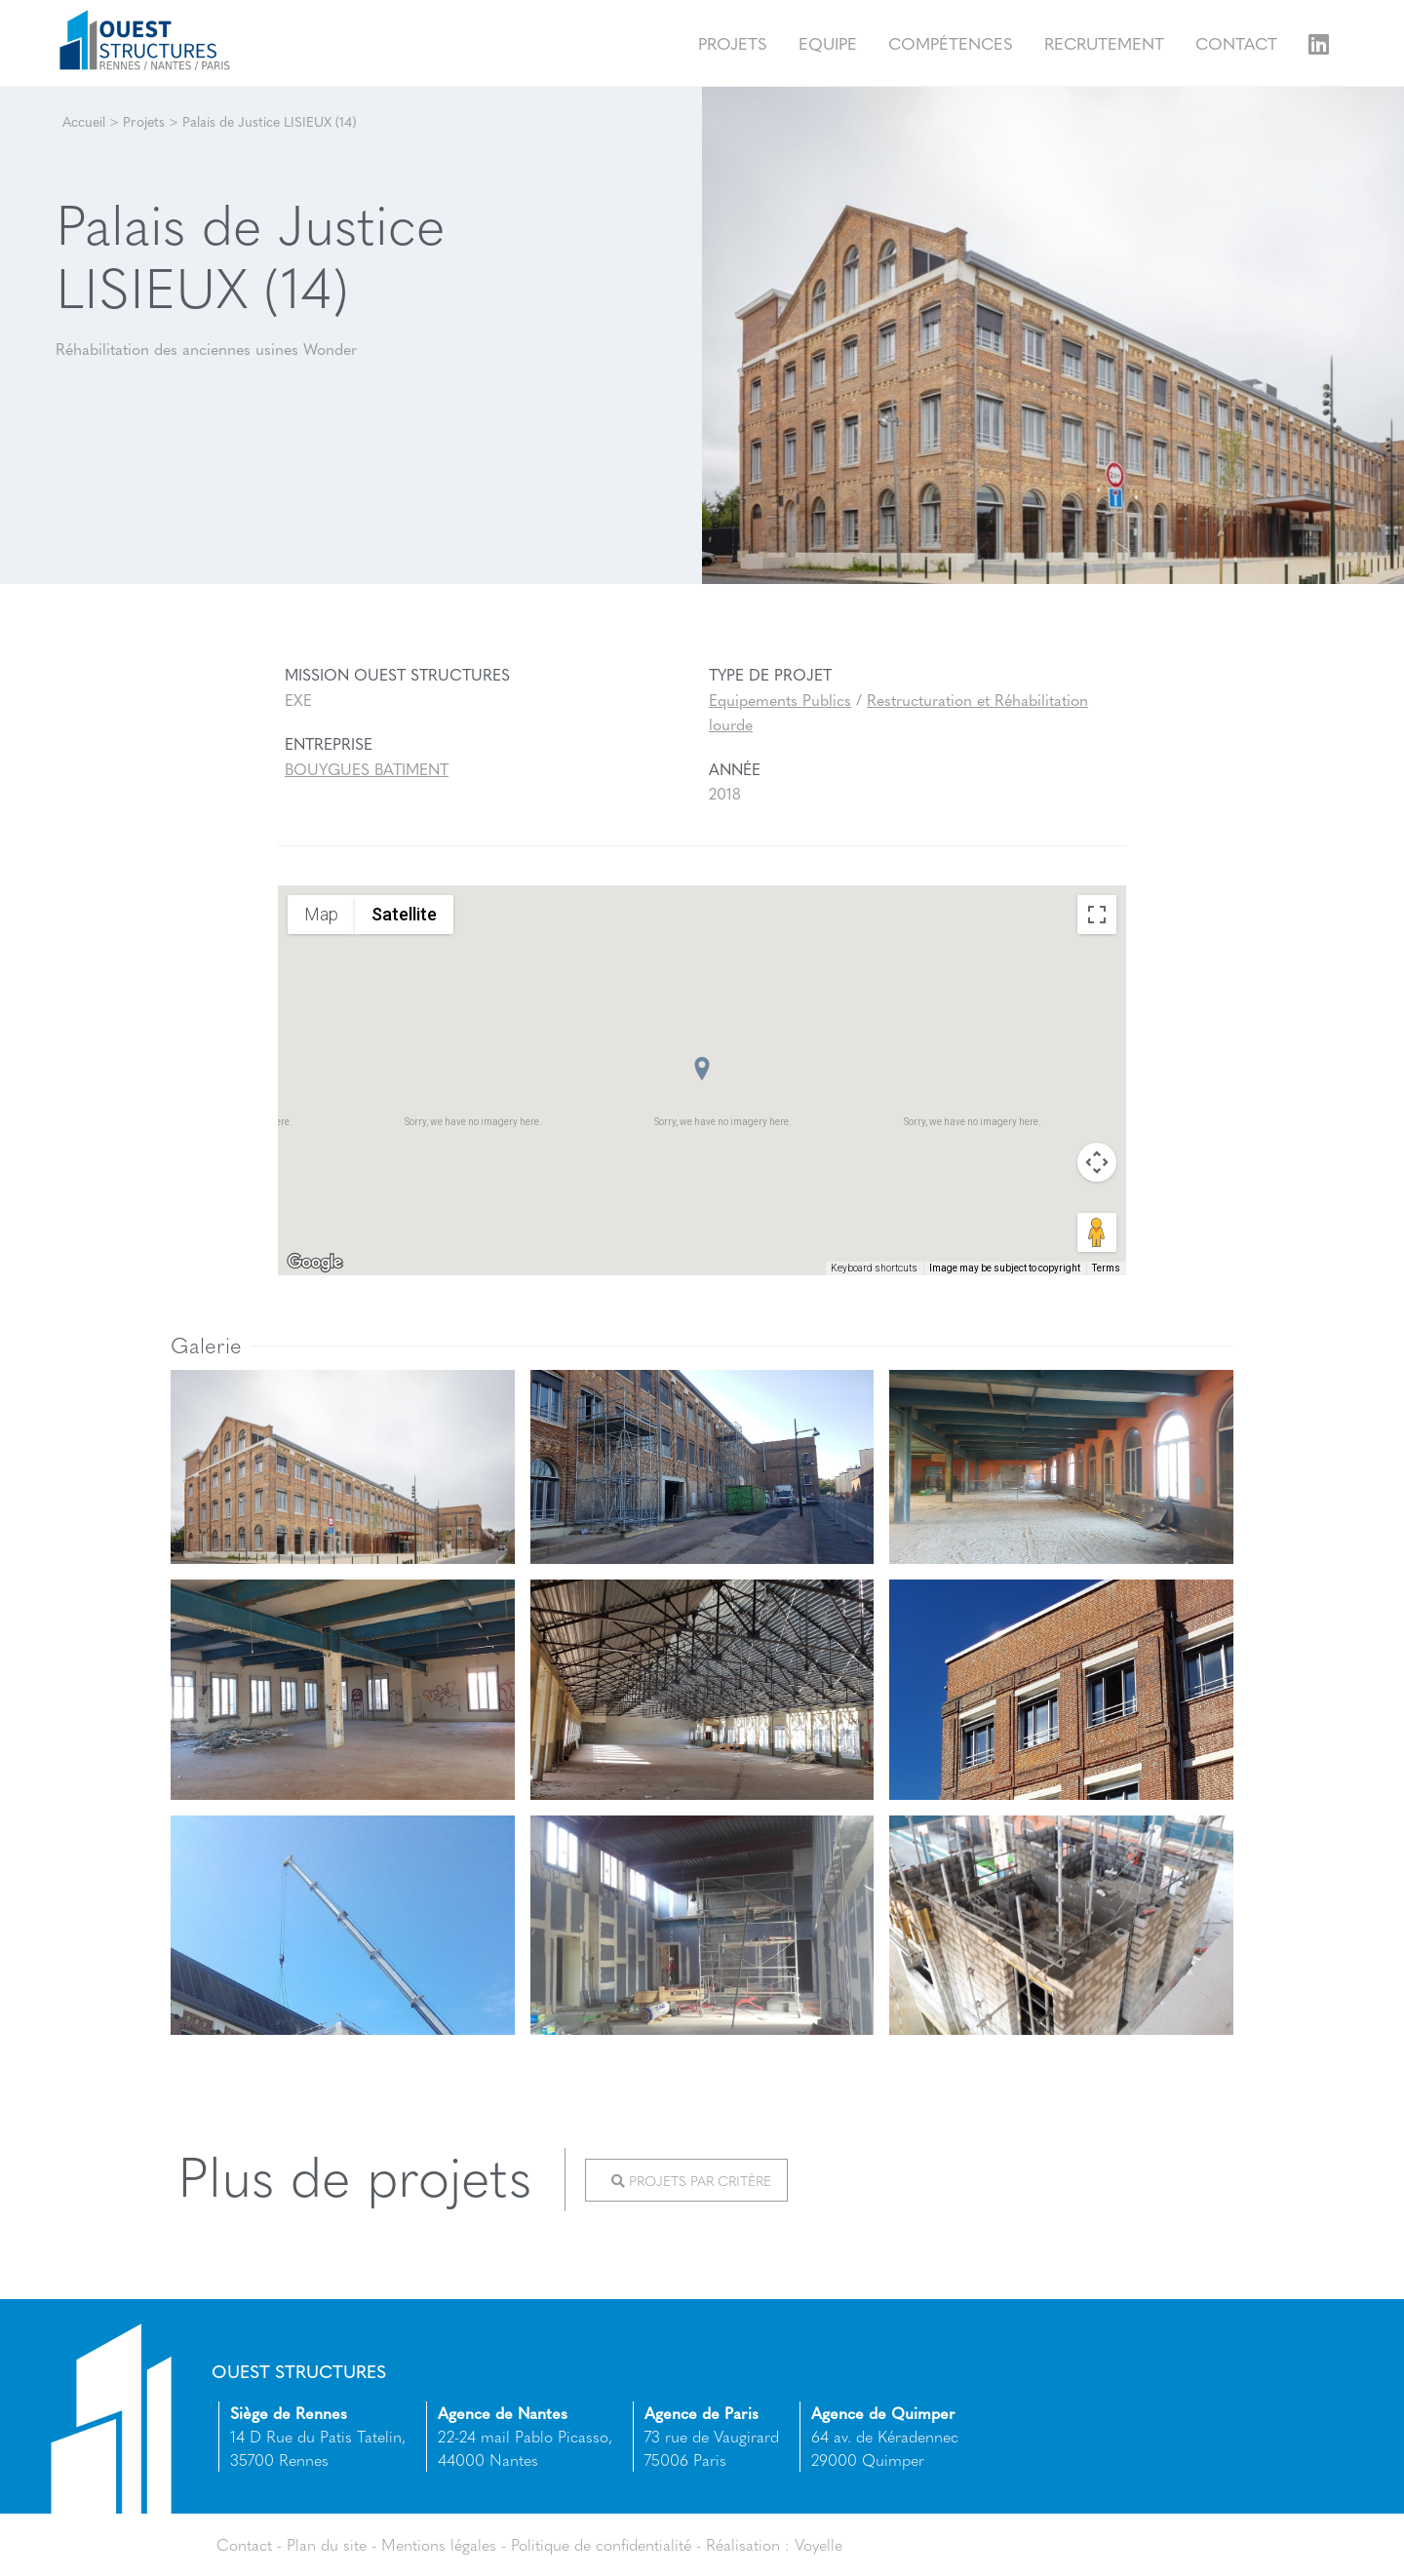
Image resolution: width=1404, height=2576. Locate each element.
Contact (1236, 42)
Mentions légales (438, 2544)
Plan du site (327, 2544)
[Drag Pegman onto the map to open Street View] (1096, 1232)
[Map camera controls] (1096, 1162)
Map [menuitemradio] (321, 914)
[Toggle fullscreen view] (1096, 914)
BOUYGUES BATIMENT (366, 769)
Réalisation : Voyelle (774, 2544)
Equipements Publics (780, 699)
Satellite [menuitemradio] (404, 914)
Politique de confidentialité (601, 2544)
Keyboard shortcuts (874, 1268)
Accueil (83, 121)
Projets (732, 42)
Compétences (950, 42)
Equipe (828, 42)
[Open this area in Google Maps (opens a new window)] (315, 1262)
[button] (702, 1068)
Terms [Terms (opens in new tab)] (1106, 1268)
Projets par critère (691, 2180)
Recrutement (1104, 42)
